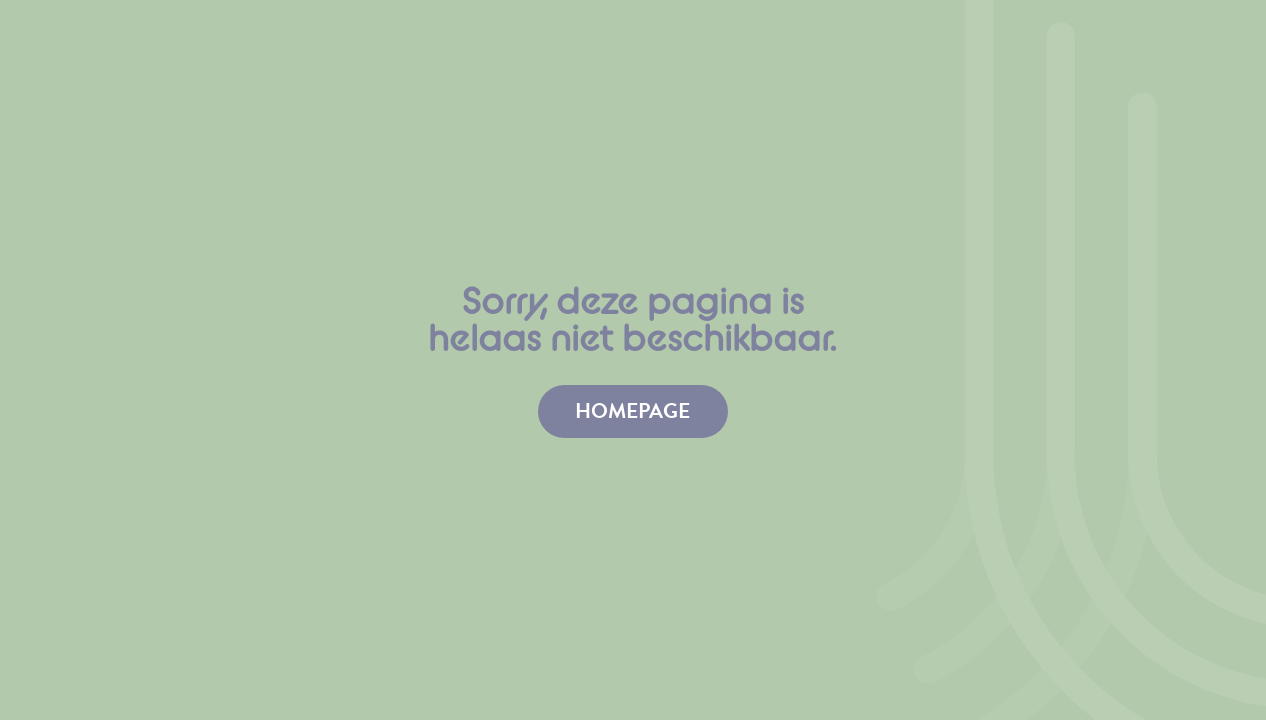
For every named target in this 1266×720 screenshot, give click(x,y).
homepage (632, 411)
